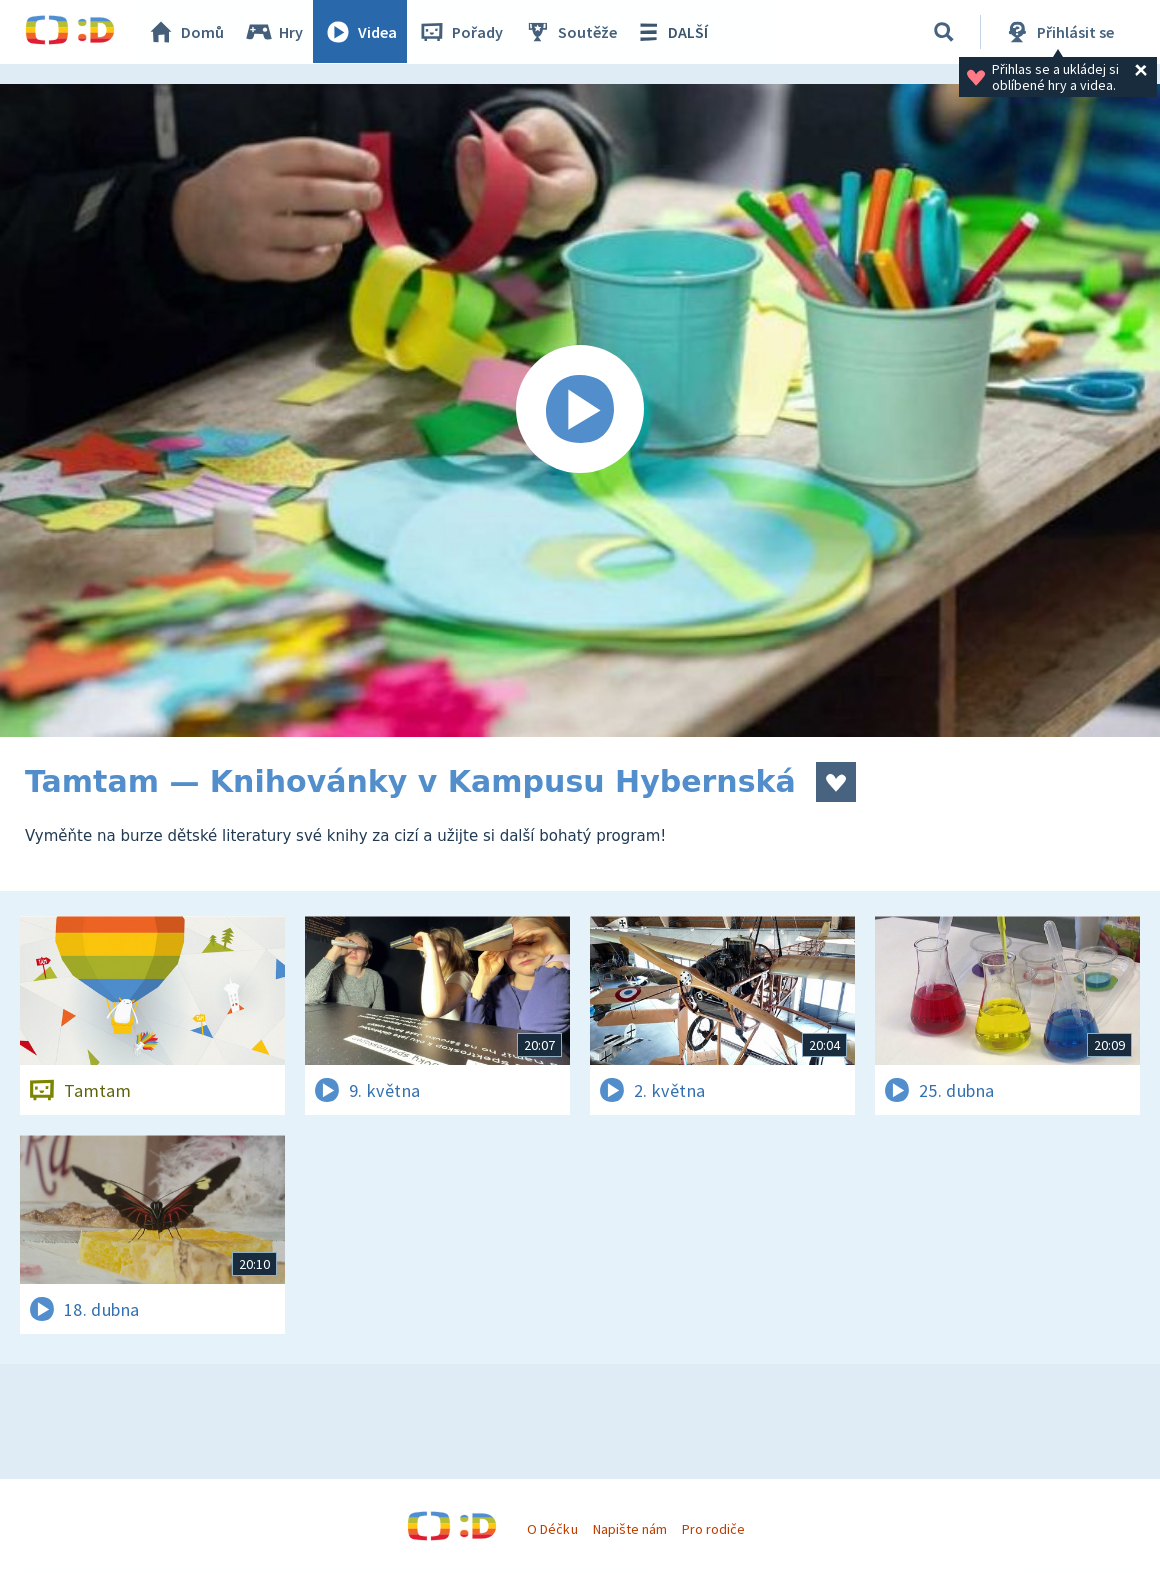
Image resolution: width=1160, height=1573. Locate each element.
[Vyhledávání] (944, 32)
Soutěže (571, 32)
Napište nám (630, 1529)
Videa (361, 32)
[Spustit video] (580, 410)
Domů (186, 32)
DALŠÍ (671, 32)
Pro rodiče (713, 1529)
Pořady (461, 32)
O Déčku (552, 1529)
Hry (274, 32)
